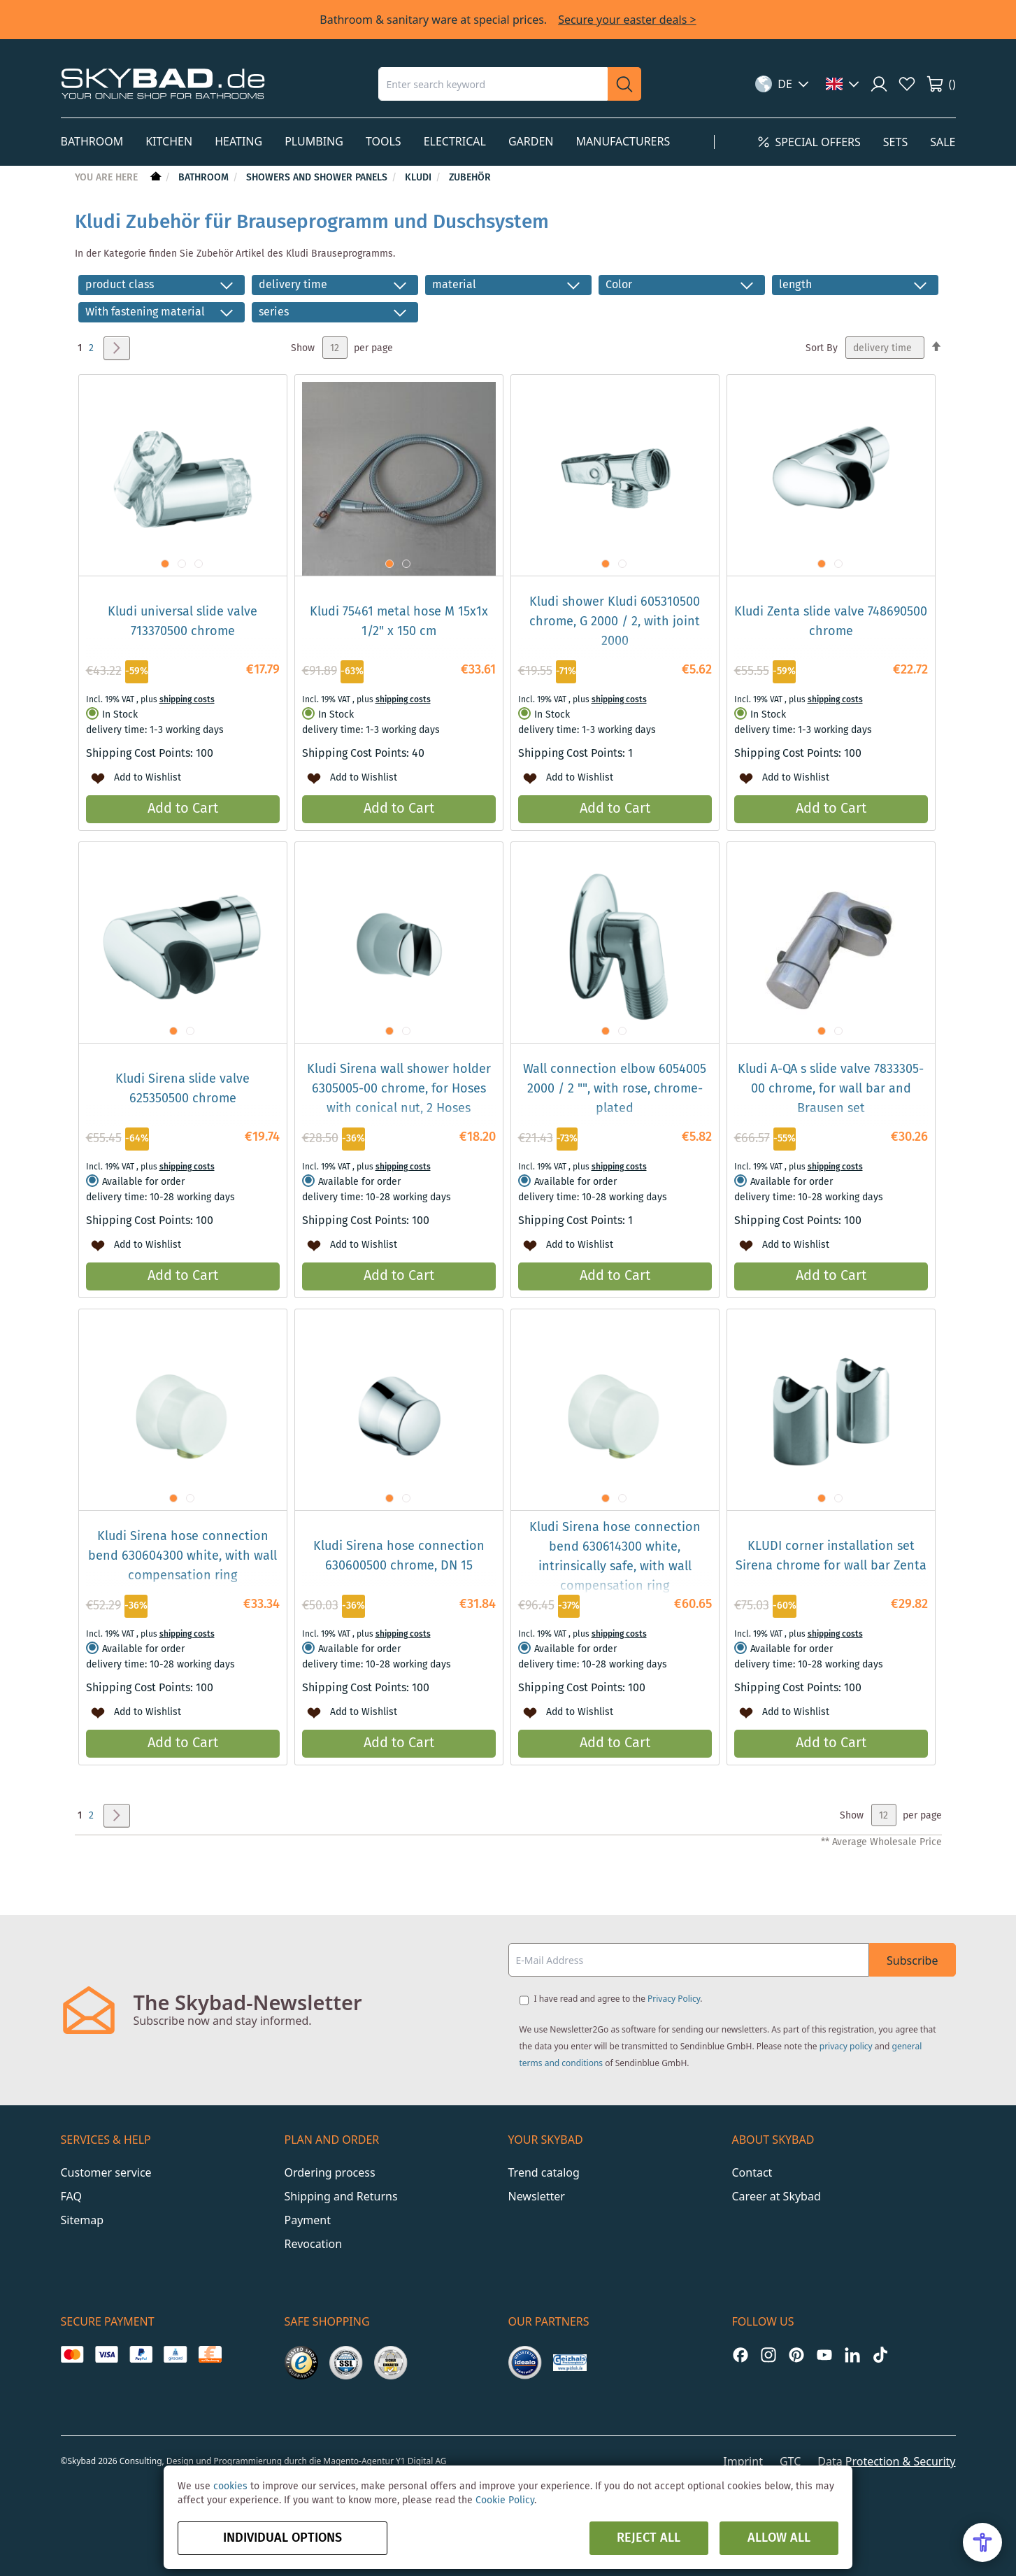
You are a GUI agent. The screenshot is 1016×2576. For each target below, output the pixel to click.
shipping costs (187, 699)
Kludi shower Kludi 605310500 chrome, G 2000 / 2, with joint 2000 (614, 621)
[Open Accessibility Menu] (982, 2542)
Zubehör (470, 177)
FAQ (71, 2196)
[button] (782, 84)
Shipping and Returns (341, 2196)
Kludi (419, 177)
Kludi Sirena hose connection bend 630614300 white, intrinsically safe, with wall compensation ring (615, 1557)
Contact (752, 2172)
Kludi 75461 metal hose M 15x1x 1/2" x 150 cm (399, 621)
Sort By (822, 348)
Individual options (282, 2538)
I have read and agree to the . (618, 1999)
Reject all (648, 2538)
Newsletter (536, 2196)
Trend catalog (544, 2172)
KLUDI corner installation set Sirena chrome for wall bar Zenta (831, 1556)
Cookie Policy (504, 2500)
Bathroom (204, 177)
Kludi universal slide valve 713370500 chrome (182, 621)
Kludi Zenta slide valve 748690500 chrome (830, 621)
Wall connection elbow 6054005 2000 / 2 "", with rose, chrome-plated (614, 1089)
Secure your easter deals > (627, 19)
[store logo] (163, 83)
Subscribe (912, 1960)
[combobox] (493, 84)
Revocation (314, 2243)
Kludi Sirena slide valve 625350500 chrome (182, 1089)
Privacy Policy (673, 1999)
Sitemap (82, 2220)
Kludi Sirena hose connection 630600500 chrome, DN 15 (399, 1556)
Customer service (106, 2172)
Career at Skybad (776, 2196)
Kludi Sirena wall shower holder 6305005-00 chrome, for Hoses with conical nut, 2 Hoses (399, 1089)
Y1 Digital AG (421, 2461)
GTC (790, 2461)
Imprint (743, 2461)
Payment (308, 2220)
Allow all (778, 2538)
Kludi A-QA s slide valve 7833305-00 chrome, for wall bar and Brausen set (831, 1089)
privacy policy (846, 2046)
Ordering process (330, 2172)
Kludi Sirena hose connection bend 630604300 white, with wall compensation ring (182, 1556)
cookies (230, 2486)
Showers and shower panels (318, 177)
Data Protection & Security (886, 2461)
